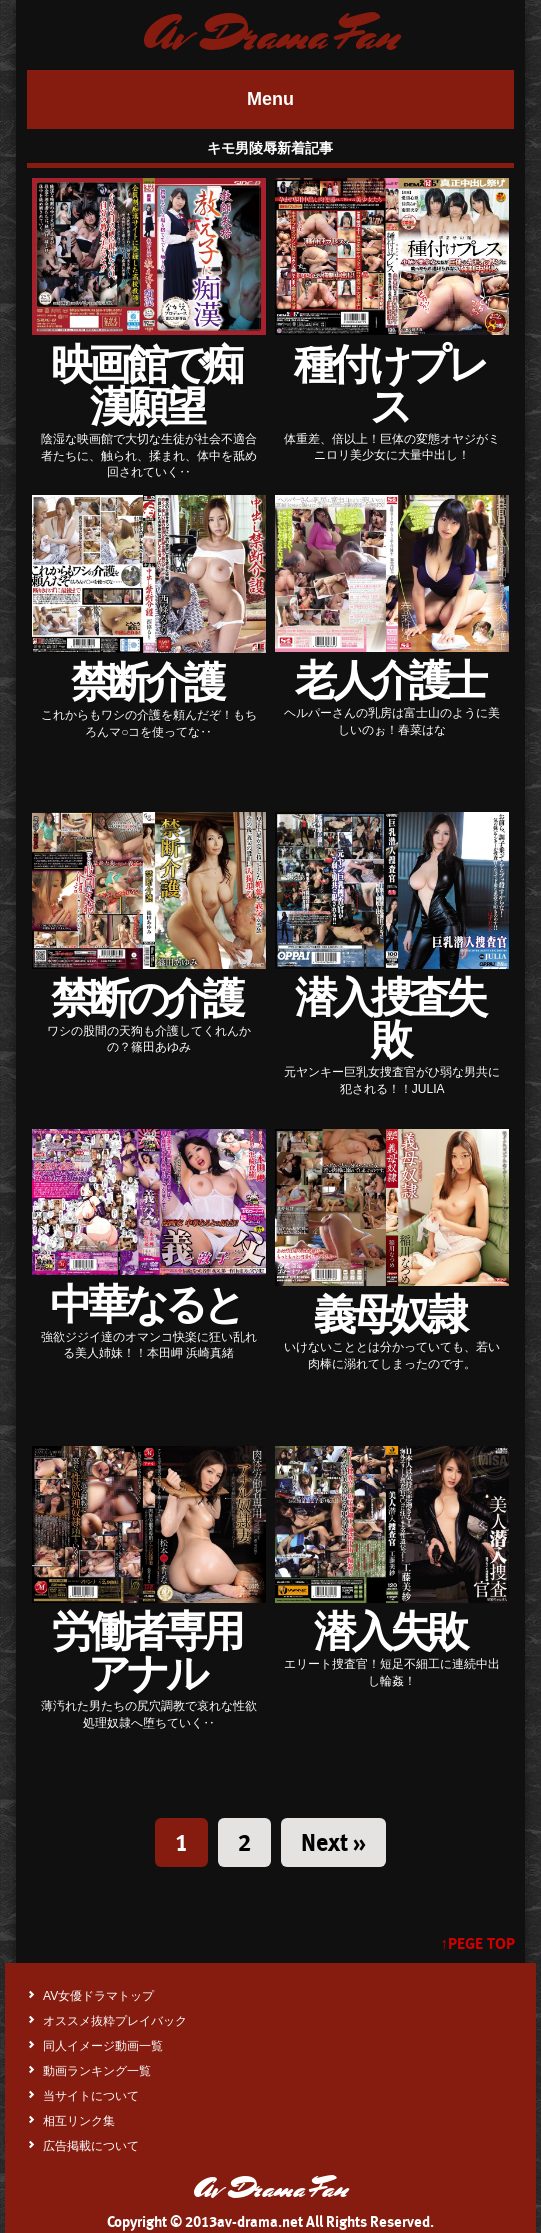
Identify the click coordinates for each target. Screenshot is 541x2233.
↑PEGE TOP (477, 1943)
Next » (333, 1842)
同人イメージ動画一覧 (103, 2046)
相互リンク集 (79, 2121)
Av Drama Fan (270, 35)
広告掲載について (91, 2146)
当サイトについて (91, 2096)
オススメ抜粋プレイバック (115, 2021)
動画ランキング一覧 (97, 2071)
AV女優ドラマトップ (98, 1996)
